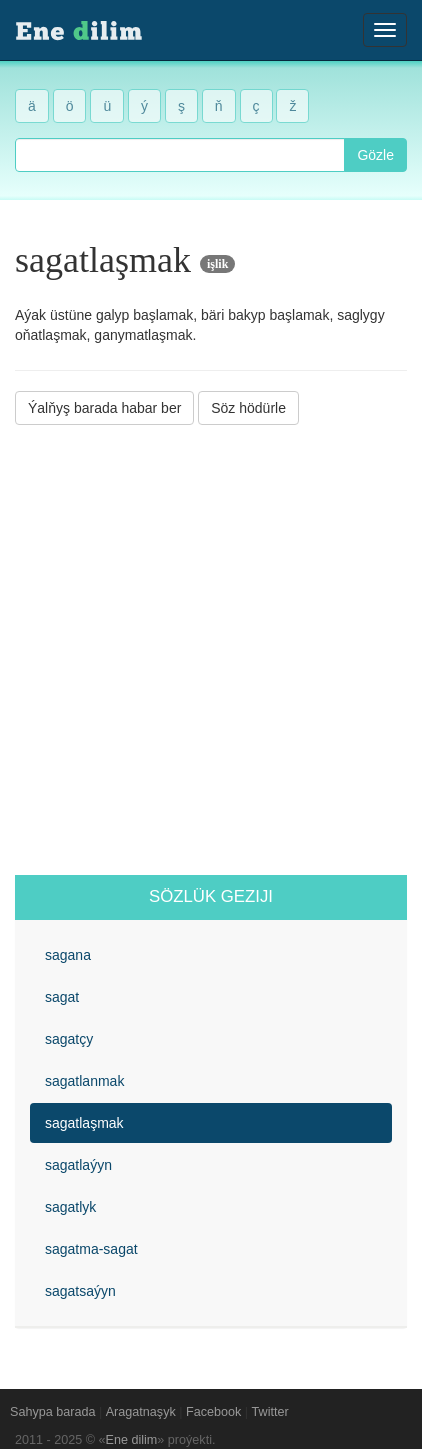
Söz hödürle (248, 408)
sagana (68, 955)
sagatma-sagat (91, 1249)
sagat (62, 997)
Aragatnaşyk (141, 1412)
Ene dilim (132, 1440)
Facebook (213, 1412)
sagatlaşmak (84, 1123)
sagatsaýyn (80, 1291)
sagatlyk (70, 1207)
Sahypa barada (52, 1412)
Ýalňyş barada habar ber (104, 408)
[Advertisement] (211, 650)
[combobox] (180, 155)
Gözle (375, 155)
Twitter (270, 1412)
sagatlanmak (84, 1081)
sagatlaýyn (78, 1165)
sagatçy (69, 1039)
